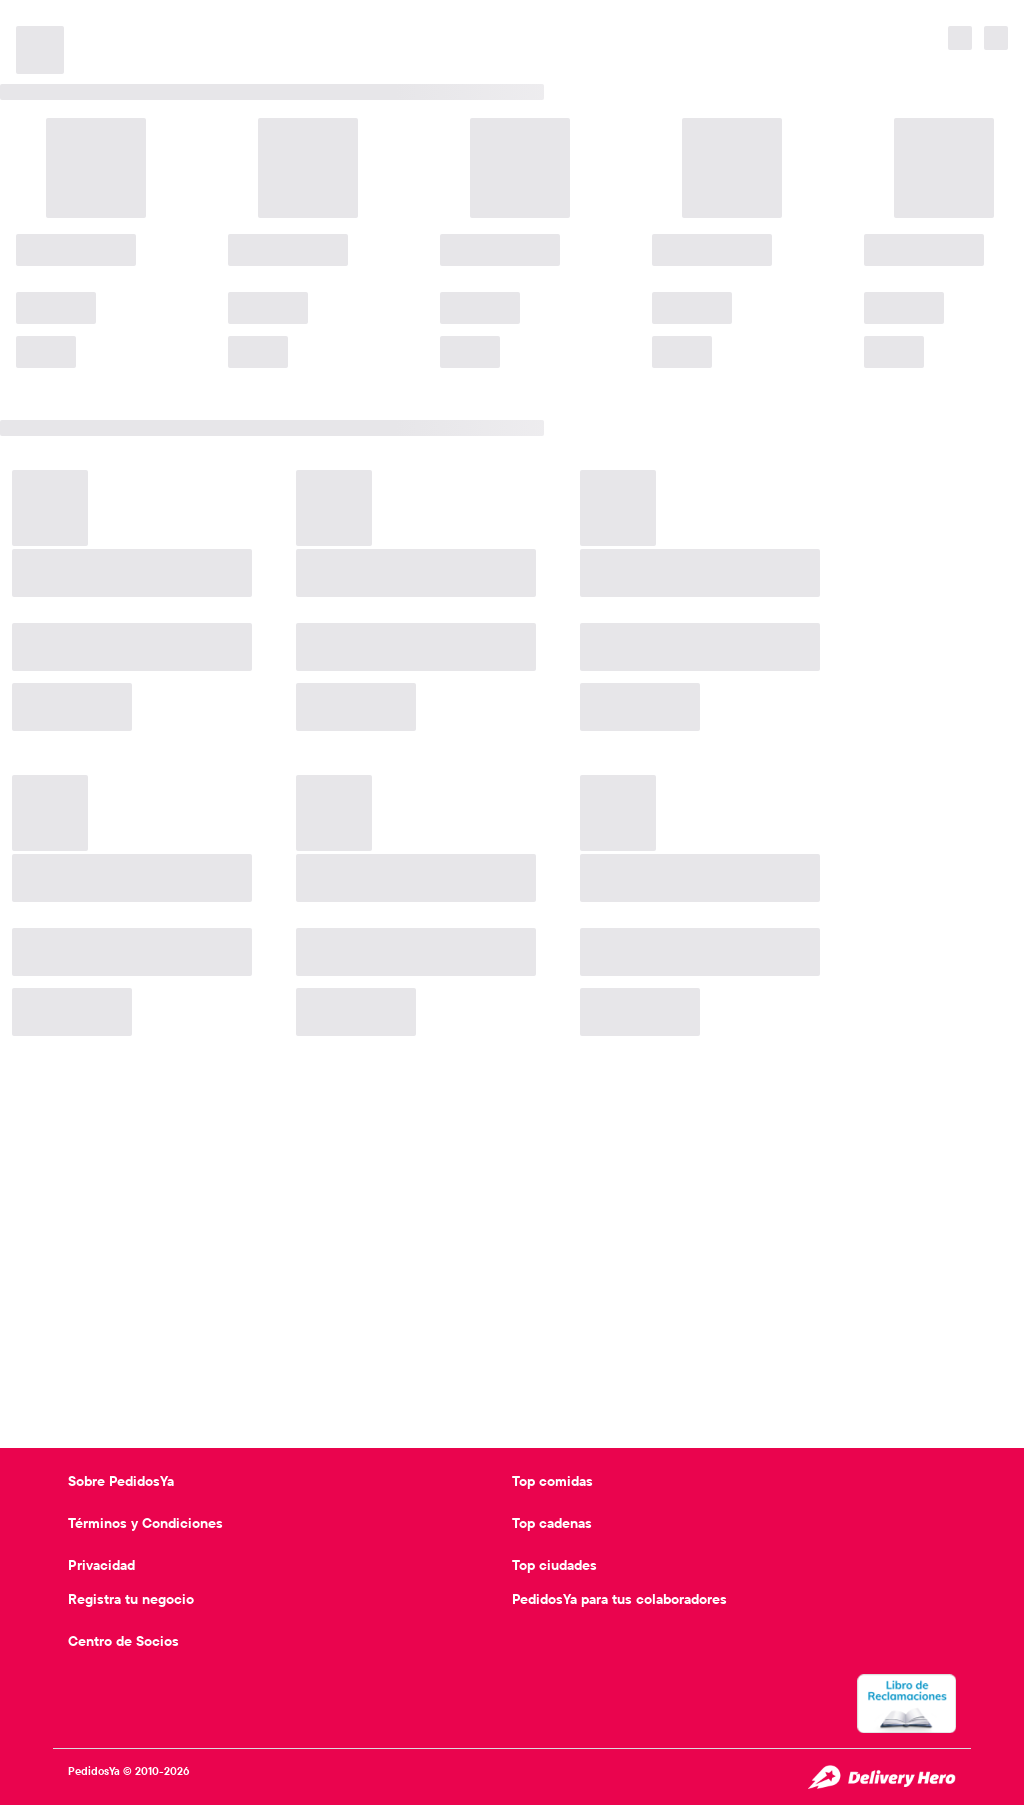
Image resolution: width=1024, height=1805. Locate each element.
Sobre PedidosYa (121, 1481)
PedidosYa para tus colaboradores (619, 1599)
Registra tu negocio (131, 1599)
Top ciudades (554, 1565)
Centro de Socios (123, 1641)
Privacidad (101, 1565)
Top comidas (552, 1481)
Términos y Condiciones (145, 1523)
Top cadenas (552, 1523)
